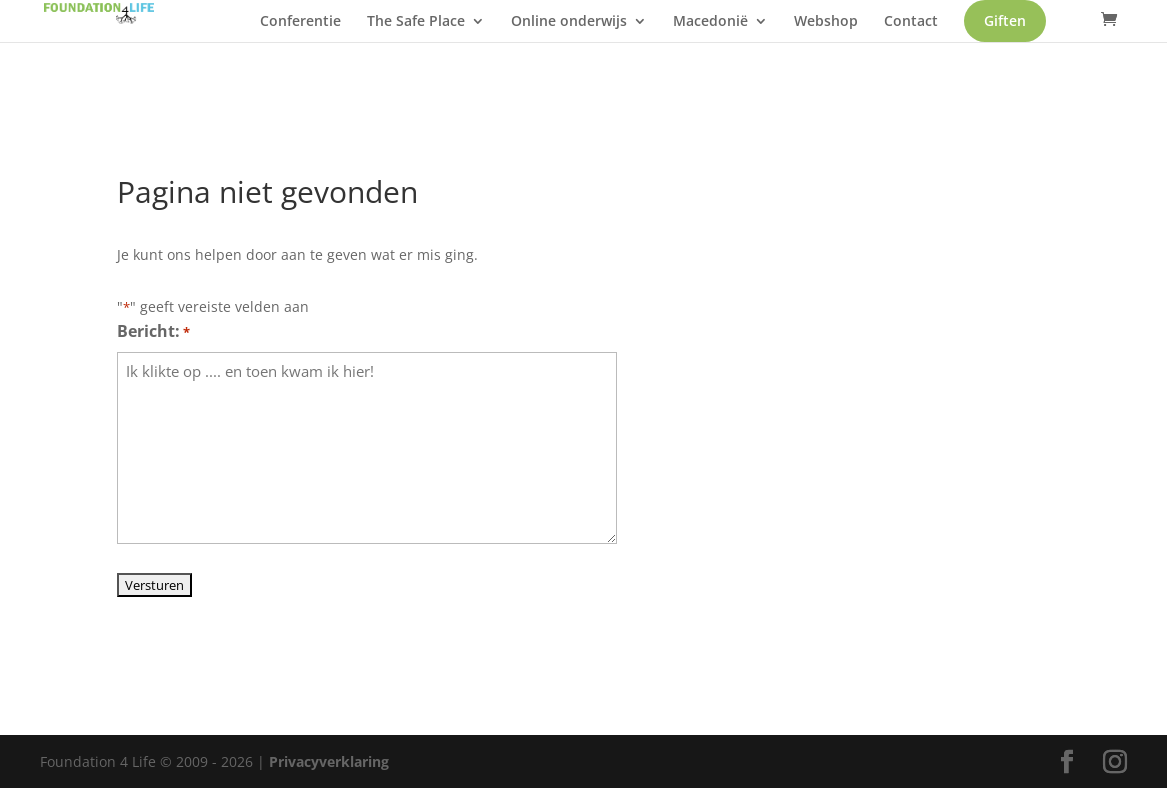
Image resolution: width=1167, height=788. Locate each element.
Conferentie (340, 32)
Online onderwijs (609, 32)
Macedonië (750, 32)
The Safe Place (456, 32)
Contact (951, 32)
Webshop (866, 32)
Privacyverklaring (329, 761)
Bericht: (153, 332)
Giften (341, 60)
